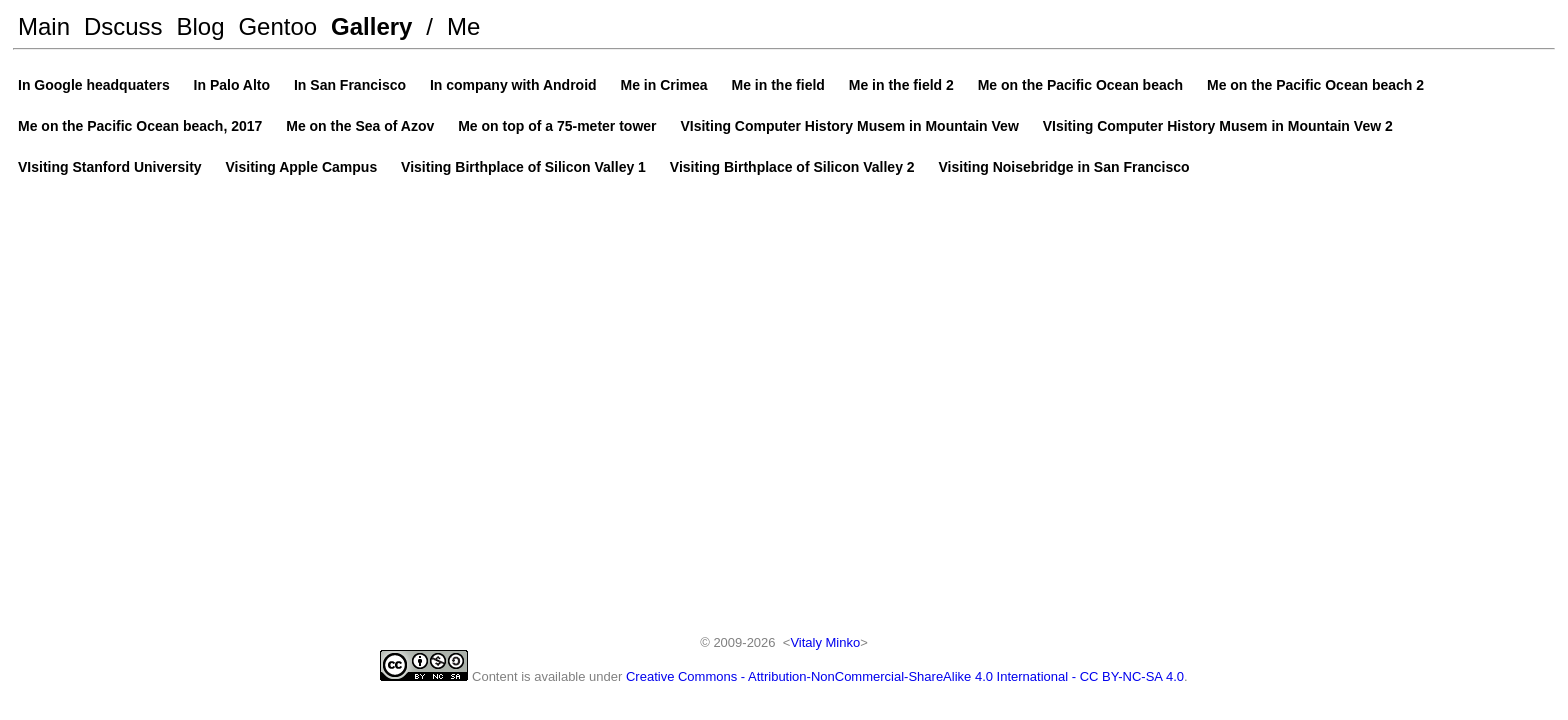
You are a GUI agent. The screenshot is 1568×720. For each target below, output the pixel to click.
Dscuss (123, 26)
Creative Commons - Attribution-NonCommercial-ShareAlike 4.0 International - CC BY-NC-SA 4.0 (905, 676)
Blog (201, 26)
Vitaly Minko (825, 642)
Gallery (371, 26)
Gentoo (277, 26)
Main (44, 26)
